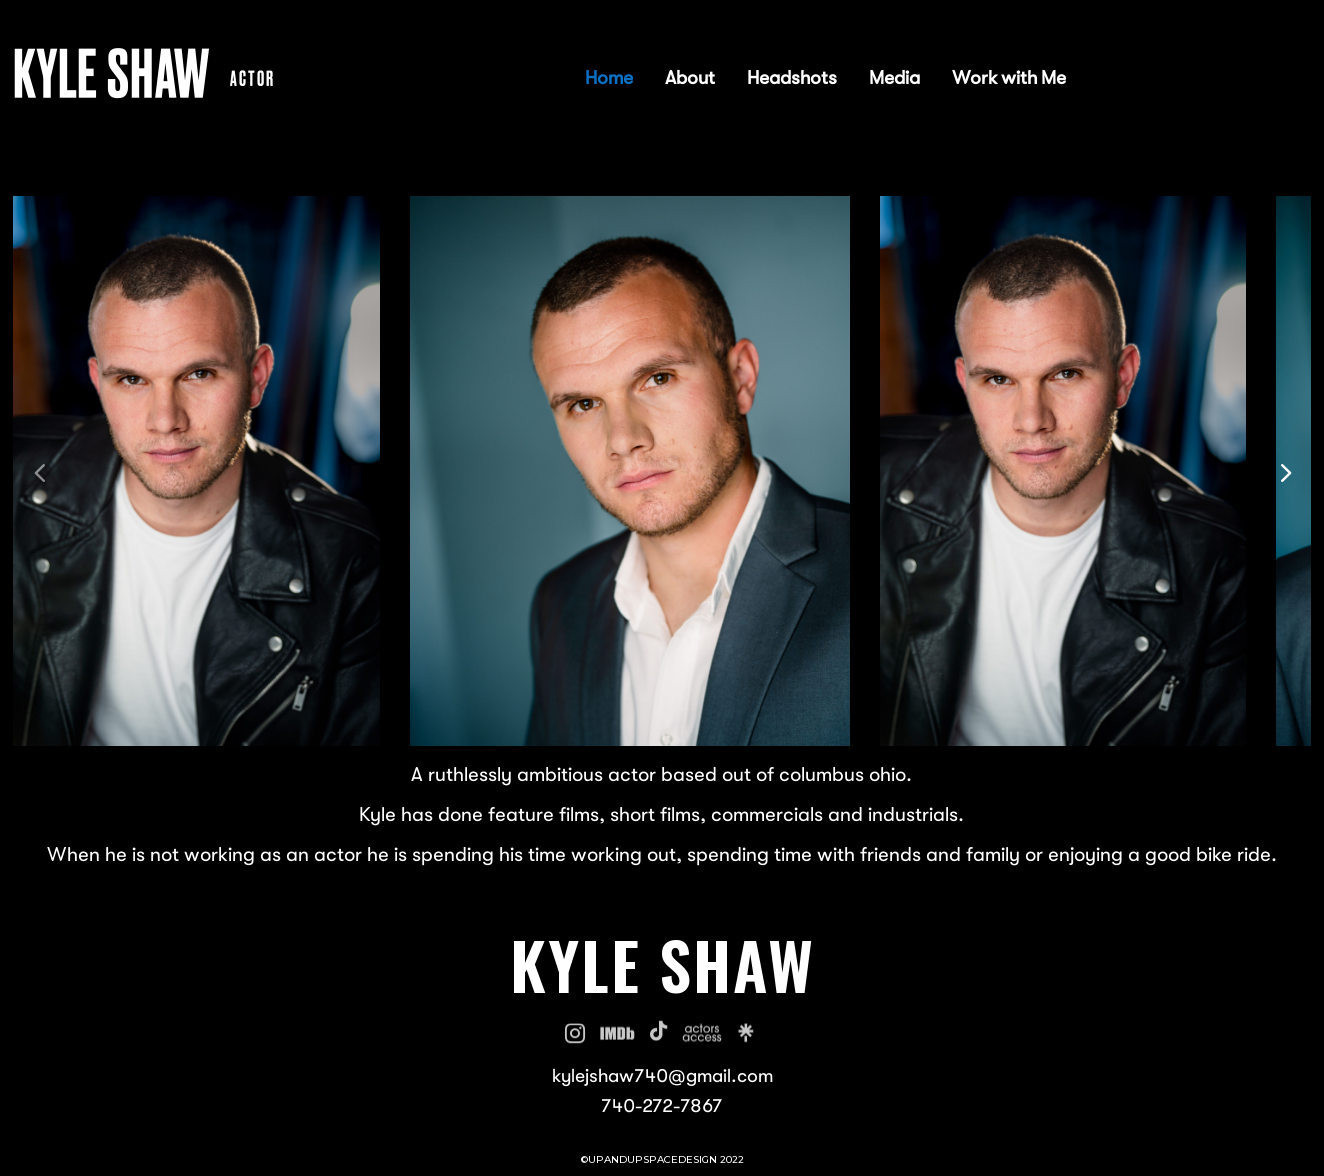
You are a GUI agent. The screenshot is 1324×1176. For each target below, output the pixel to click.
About (690, 80)
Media (894, 80)
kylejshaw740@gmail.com (662, 1077)
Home (609, 80)
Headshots (792, 80)
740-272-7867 (662, 1107)
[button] (1284, 470)
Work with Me (1009, 80)
